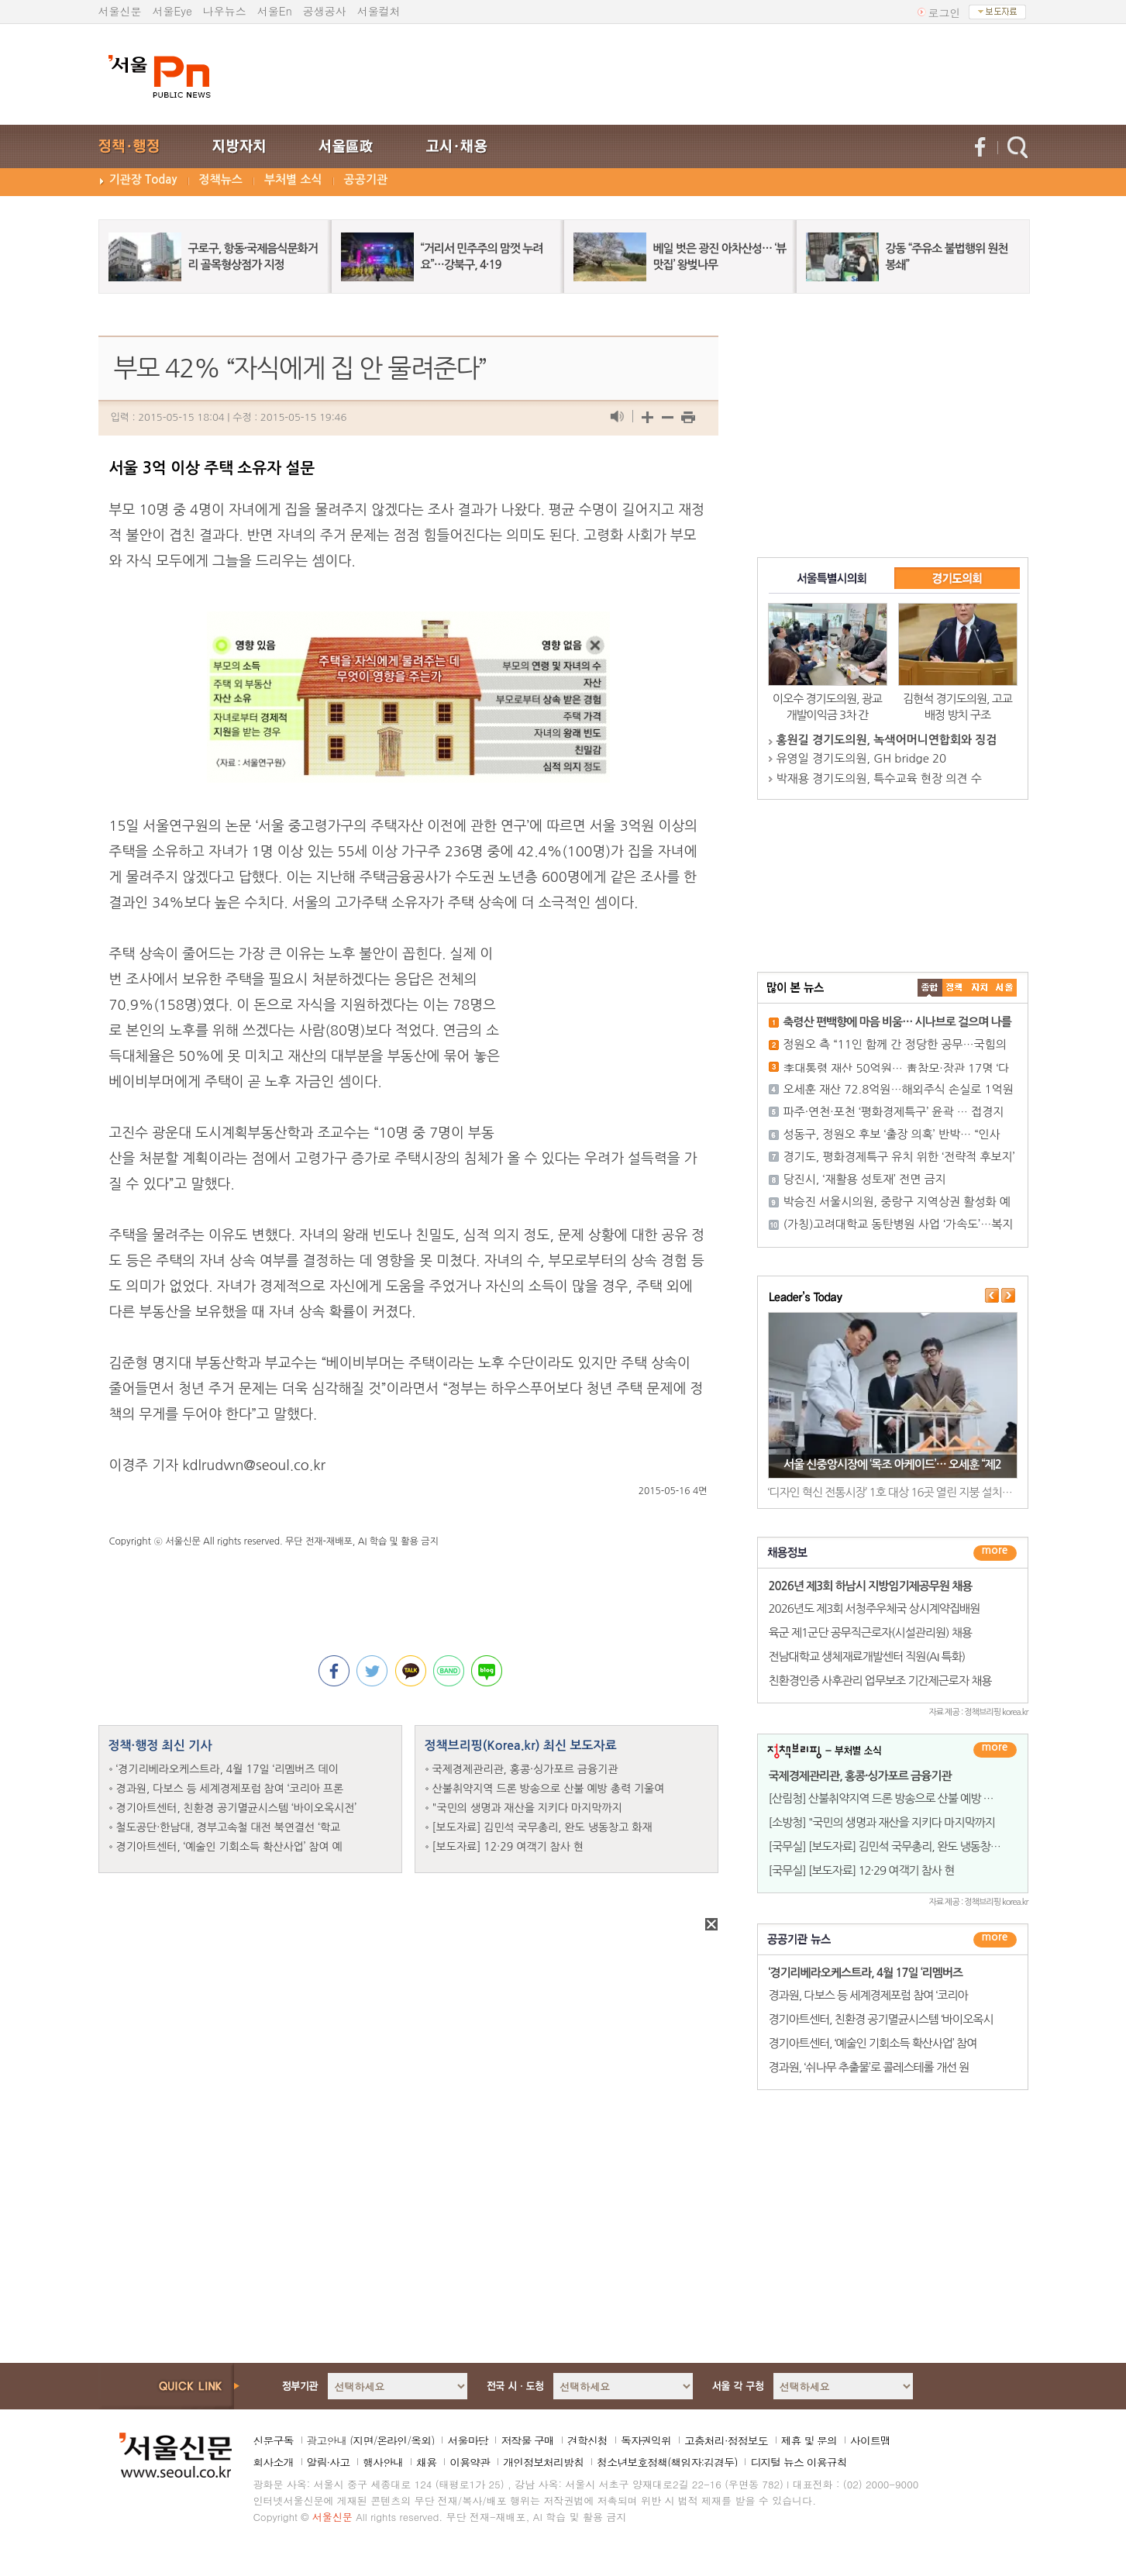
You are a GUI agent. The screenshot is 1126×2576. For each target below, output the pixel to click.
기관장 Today (143, 179)
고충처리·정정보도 (726, 2440)
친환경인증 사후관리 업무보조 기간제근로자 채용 (880, 1680)
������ (995, 1939)
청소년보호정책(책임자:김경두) (667, 2462)
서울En (274, 11)
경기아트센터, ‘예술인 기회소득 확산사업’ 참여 (873, 2043)
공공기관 (365, 179)
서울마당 (467, 2440)
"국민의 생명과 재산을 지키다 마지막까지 (527, 1808)
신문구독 (273, 2440)
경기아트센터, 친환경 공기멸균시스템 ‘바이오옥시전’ (236, 1808)
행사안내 (383, 2462)
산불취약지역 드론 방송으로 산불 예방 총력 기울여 (548, 1788)
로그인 (944, 12)
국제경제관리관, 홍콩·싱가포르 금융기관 (525, 1769)
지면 (363, 2440)
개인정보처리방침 (543, 2462)
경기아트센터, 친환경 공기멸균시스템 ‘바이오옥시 (881, 2019)
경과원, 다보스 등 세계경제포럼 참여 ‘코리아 (868, 1995)
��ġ (954, 988)
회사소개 (273, 2462)
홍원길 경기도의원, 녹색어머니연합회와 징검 (886, 740)
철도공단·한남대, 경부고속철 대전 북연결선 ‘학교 (228, 1827)
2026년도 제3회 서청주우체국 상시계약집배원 (874, 1608)
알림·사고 (328, 2462)
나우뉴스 (224, 11)
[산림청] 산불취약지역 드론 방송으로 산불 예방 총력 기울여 (903, 1798)
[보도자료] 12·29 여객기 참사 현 (508, 1846)
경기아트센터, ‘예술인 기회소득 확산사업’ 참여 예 (229, 1846)
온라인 (392, 2440)
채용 (426, 2462)
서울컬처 (379, 11)
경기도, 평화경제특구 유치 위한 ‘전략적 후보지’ (899, 1156)
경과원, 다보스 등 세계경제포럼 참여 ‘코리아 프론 (230, 1788)
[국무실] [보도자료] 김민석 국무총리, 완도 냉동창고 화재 (896, 1846)
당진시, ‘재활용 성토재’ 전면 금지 (864, 1179)
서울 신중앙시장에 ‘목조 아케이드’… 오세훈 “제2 (892, 1464)
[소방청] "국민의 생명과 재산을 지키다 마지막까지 (882, 1822)
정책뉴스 (221, 179)
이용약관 (469, 2462)
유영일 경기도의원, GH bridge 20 (861, 758)
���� (930, 988)
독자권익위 (646, 2440)
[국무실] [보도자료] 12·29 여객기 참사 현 (862, 1870)
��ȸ (1004, 988)
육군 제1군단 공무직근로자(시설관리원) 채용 (870, 1632)
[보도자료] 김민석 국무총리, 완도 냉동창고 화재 (542, 1827)
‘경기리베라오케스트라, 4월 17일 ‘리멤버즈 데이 (227, 1769)
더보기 (995, 1553)
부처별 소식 (293, 179)
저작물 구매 (527, 2440)
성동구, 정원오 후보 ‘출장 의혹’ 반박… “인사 (891, 1134)
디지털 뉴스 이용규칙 (798, 2462)
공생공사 (324, 11)
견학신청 (587, 2440)
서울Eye (172, 11)
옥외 (421, 2440)
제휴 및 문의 (809, 2440)
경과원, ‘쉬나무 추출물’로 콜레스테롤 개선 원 (869, 2067)
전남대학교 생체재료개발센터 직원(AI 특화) (867, 1656)
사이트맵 (870, 2440)
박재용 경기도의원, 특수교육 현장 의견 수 (879, 778)
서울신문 (120, 11)
